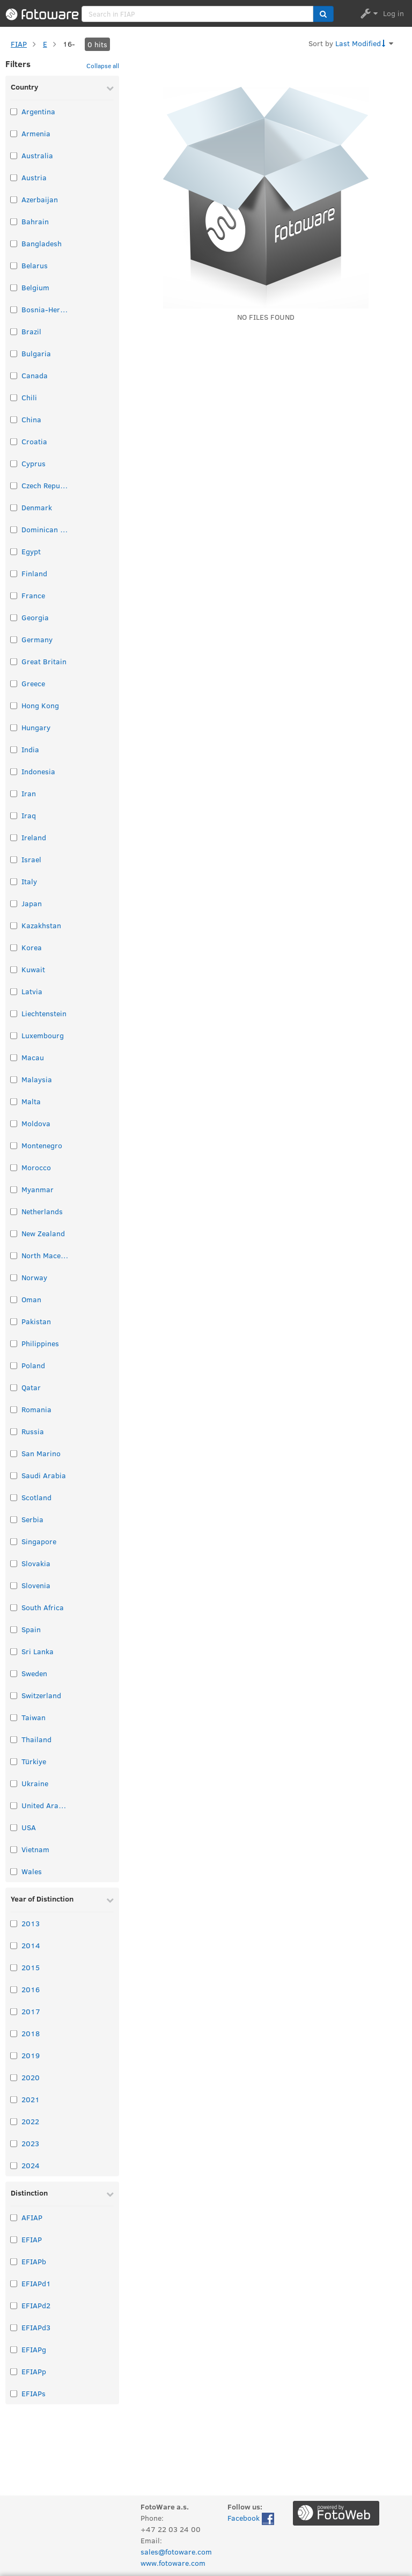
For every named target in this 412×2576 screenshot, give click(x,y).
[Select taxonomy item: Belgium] (13, 287)
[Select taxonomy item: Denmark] (13, 507)
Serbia (32, 1519)
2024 (30, 2165)
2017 (30, 2011)
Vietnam (35, 1849)
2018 (30, 2033)
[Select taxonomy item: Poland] (13, 1365)
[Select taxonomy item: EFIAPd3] (13, 2327)
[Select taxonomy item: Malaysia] (13, 1079)
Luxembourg (42, 1035)
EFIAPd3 (35, 2327)
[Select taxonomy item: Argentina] (13, 111)
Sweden (34, 1673)
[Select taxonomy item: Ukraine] (13, 1783)
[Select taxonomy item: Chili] (13, 397)
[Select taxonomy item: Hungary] (13, 727)
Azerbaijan (39, 199)
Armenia (35, 133)
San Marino (41, 1453)
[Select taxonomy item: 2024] (13, 2165)
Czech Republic (45, 485)
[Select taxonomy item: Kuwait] (13, 969)
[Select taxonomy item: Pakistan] (13, 1321)
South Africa (42, 1607)
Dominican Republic (45, 529)
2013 (30, 1923)
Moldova (35, 1123)
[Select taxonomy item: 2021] (13, 2099)
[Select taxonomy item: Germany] (13, 639)
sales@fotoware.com (176, 2551)
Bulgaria (36, 353)
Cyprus (33, 463)
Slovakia (35, 1563)
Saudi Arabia (43, 1475)
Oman (31, 1299)
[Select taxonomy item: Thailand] (13, 1739)
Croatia (34, 441)
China (31, 419)
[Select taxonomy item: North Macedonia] (13, 1255)
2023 (30, 2143)
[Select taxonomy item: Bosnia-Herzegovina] (13, 309)
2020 (30, 2077)
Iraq (28, 815)
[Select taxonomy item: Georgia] (13, 617)
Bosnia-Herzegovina (45, 309)
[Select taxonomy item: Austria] (13, 177)
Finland (34, 573)
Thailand (36, 1739)
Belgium (35, 287)
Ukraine (34, 1783)
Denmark (36, 507)
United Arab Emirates (45, 1805)
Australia (37, 155)
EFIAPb (33, 2261)
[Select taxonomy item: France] (13, 595)
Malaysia (36, 1079)
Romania (36, 1409)
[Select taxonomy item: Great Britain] (13, 661)
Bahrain (35, 221)
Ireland (33, 837)
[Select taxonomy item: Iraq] (13, 815)
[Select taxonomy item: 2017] (13, 2011)
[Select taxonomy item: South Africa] (13, 1607)
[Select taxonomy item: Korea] (13, 947)
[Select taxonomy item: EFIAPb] (13, 2261)
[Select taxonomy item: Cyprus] (13, 463)
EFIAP (31, 2239)
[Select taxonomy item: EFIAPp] (13, 2371)
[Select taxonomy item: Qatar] (13, 1387)
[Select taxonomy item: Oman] (13, 1299)
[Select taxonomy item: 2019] (13, 2055)
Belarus (34, 265)
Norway (34, 1277)
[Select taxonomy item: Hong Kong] (13, 705)
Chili (29, 397)
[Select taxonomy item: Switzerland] (13, 1695)
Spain (31, 1629)
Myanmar (37, 1189)
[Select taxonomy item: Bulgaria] (13, 353)
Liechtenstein (44, 1013)
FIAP (19, 44)
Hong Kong (40, 705)
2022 (30, 2121)
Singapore (38, 1541)
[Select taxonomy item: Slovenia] (13, 1585)
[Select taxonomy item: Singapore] (13, 1541)
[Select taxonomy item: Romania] (13, 1409)
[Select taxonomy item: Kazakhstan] (13, 925)
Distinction (29, 2193)
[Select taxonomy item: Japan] (13, 903)
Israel (31, 859)
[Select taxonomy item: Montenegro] (13, 1145)
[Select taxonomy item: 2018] (13, 2033)
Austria (34, 177)
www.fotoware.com (173, 2563)
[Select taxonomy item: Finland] (13, 573)
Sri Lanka (37, 1651)
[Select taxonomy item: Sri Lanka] (13, 1651)
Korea (31, 947)
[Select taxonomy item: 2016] (13, 1989)
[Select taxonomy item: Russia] (13, 1431)
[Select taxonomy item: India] (13, 749)
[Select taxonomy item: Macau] (13, 1057)
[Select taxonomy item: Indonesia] (13, 771)
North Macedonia (45, 1255)
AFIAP (31, 2217)
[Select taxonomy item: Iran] (13, 793)
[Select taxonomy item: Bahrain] (13, 221)
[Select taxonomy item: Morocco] (13, 1167)
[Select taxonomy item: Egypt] (13, 551)
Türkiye (33, 1761)
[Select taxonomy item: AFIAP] (13, 2217)
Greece (33, 683)
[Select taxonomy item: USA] (13, 1827)
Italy (29, 881)
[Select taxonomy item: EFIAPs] (13, 2393)
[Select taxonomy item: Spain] (13, 1629)
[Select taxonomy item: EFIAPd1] (13, 2283)
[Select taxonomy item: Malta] (13, 1101)
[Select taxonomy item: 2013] (13, 1923)
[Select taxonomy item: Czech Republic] (13, 485)
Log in (393, 13)
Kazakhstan (41, 925)
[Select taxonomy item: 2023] (13, 2143)
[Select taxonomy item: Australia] (13, 155)
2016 (30, 1989)
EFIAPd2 (35, 2305)
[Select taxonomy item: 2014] (13, 1945)
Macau (32, 1057)
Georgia (35, 617)
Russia (32, 1431)
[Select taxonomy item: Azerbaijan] (13, 199)
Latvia (31, 991)
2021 (30, 2099)
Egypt (31, 551)
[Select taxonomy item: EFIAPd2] (13, 2305)
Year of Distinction (42, 1899)
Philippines (40, 1343)
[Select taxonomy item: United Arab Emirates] (13, 1805)
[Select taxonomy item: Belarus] (13, 265)
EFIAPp (33, 2371)
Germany (37, 639)
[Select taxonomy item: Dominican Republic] (13, 529)
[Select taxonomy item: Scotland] (13, 1497)
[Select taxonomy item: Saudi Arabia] (13, 1475)
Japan (31, 903)
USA (28, 1827)
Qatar (31, 1387)
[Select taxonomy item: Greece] (13, 683)
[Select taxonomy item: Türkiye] (13, 1761)
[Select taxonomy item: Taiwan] (13, 1717)
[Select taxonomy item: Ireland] (13, 837)
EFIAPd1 (36, 2283)
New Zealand (43, 1233)
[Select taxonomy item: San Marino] (13, 1453)
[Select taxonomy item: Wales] (13, 1871)
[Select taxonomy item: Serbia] (13, 1519)
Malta (31, 1101)
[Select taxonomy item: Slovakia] (13, 1563)
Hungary (35, 727)
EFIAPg (33, 2349)
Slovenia (35, 1585)
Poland (33, 1365)
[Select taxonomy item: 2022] (13, 2121)
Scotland (36, 1497)
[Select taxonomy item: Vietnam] (13, 1849)
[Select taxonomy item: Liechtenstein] (13, 1013)
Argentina (38, 111)
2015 (30, 1967)
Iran (28, 793)
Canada (34, 375)
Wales (31, 1871)
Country (24, 87)
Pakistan (36, 1321)
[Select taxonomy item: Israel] (13, 859)
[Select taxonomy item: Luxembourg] (13, 1035)
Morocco (36, 1167)
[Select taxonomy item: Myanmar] (13, 1189)
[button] (323, 14)
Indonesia (38, 771)
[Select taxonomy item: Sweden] (13, 1673)
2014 (30, 1945)
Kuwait (33, 969)
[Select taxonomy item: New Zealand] (13, 1233)
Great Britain (44, 661)
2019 (30, 2055)
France (33, 595)
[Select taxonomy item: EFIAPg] (13, 2349)
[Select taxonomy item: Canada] (13, 375)
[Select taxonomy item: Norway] (13, 1277)
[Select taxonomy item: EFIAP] (13, 2239)
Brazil (31, 331)
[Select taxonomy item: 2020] (13, 2077)
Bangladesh (41, 243)
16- (69, 44)
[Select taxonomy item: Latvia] (13, 991)
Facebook (250, 2519)
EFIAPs (33, 2393)
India (30, 749)
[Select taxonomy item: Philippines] (13, 1343)
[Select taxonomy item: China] (13, 419)
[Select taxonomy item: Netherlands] (13, 1211)
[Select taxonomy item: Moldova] (13, 1123)
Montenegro (41, 1145)
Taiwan (33, 1717)
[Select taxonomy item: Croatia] (13, 441)
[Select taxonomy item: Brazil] (13, 331)
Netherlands (42, 1211)
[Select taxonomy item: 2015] (13, 1967)
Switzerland (41, 1695)
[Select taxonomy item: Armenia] (13, 133)
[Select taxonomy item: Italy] (13, 881)
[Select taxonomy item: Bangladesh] (13, 243)
